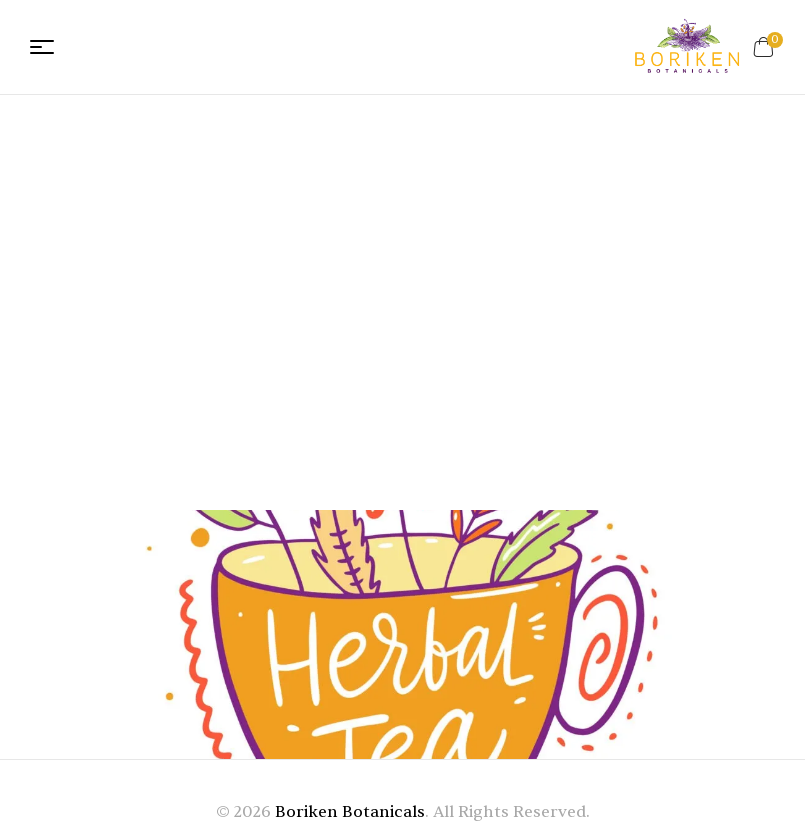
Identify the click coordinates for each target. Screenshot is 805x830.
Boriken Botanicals (350, 812)
